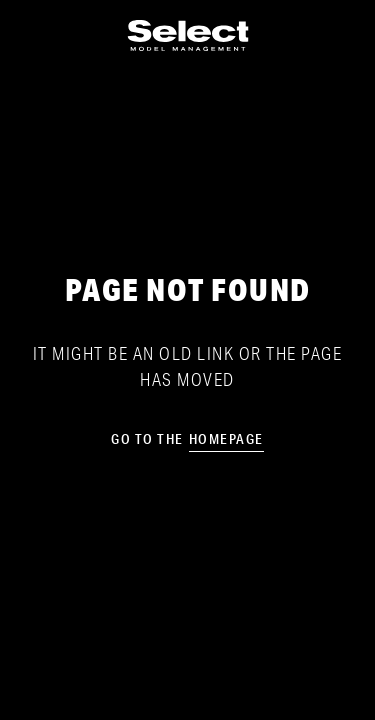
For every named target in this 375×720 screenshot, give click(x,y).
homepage (226, 439)
